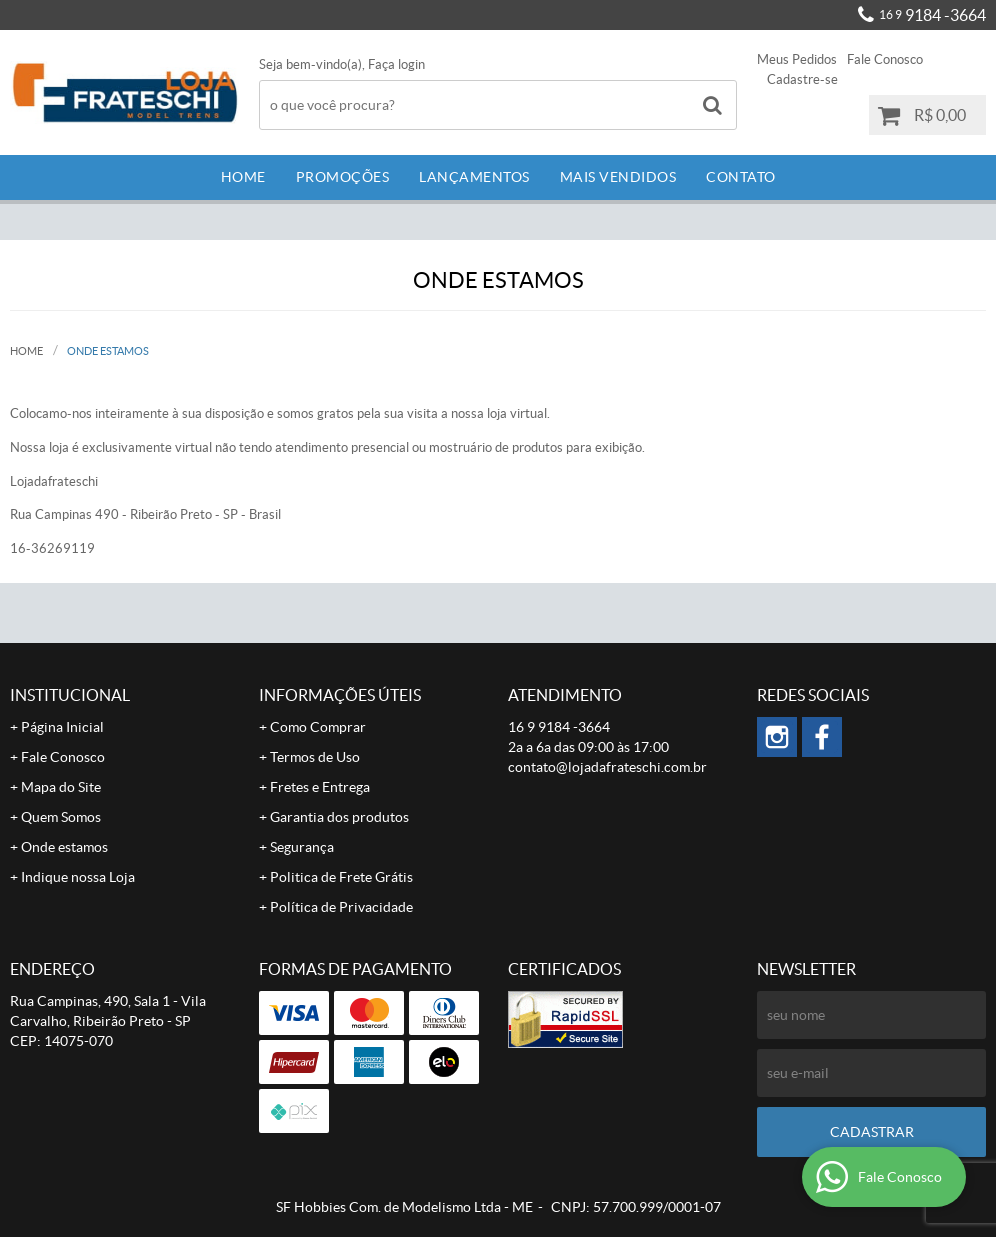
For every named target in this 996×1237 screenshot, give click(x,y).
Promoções (343, 177)
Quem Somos (61, 817)
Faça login (396, 64)
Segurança (302, 847)
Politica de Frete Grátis (341, 877)
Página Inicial (62, 727)
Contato (741, 177)
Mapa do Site (61, 787)
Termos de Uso (315, 757)
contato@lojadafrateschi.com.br (607, 767)
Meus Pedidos (797, 59)
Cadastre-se (802, 79)
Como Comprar (318, 727)
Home (243, 177)
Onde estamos (64, 847)
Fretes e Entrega (320, 787)
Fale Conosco (885, 59)
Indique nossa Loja (78, 877)
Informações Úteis (340, 695)
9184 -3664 (932, 15)
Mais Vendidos (618, 177)
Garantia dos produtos (339, 817)
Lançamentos (474, 177)
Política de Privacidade (341, 907)
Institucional (70, 695)
